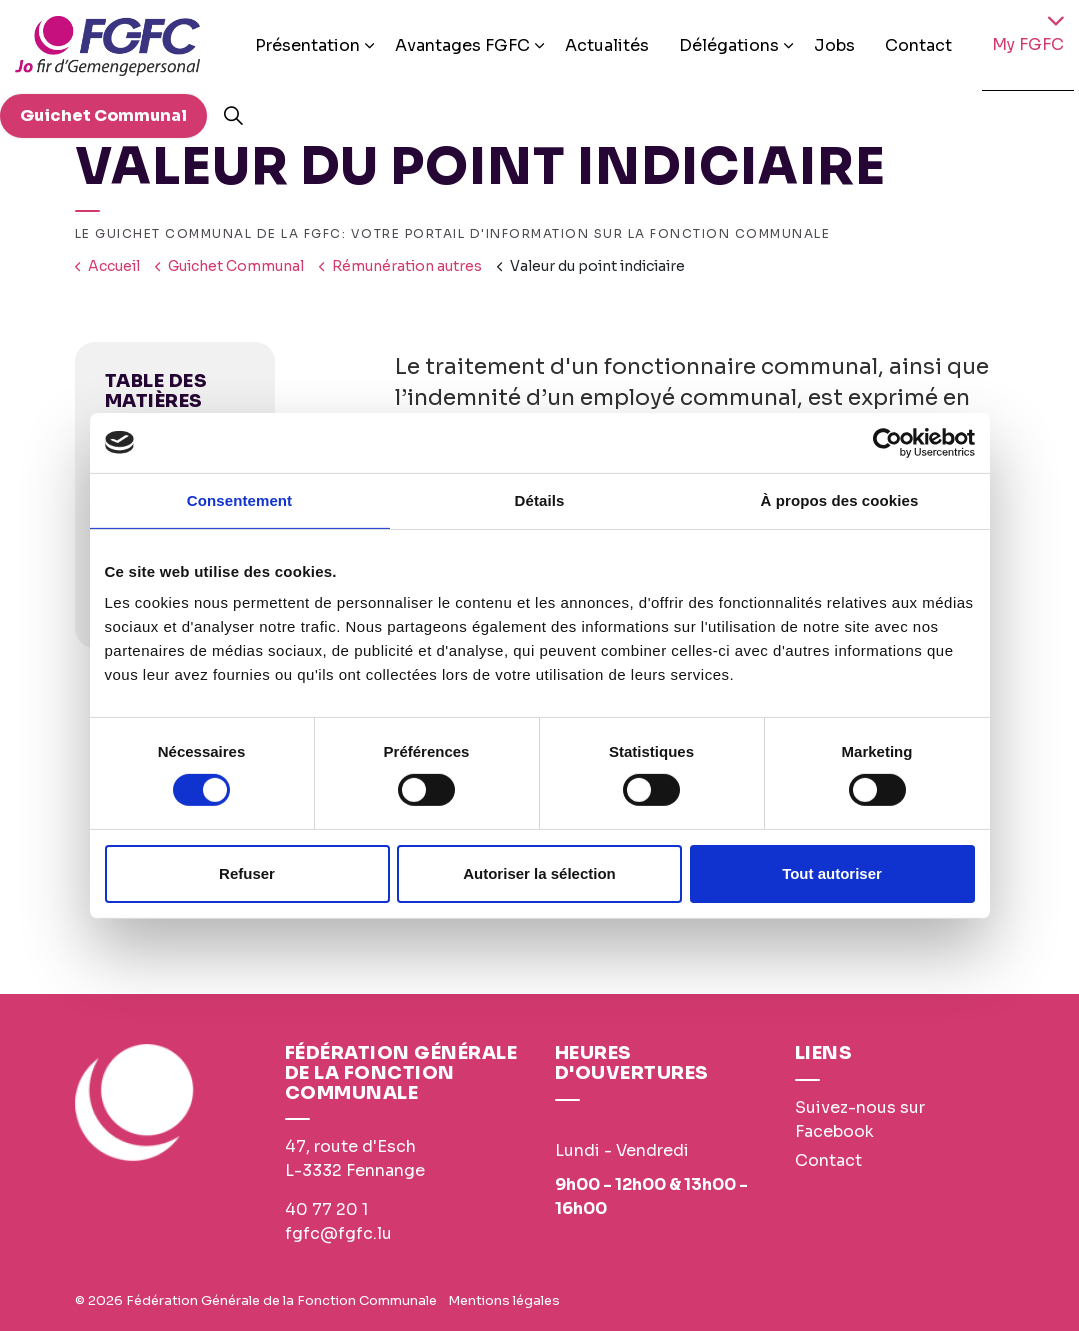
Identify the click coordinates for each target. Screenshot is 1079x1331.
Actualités (607, 45)
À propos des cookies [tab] (840, 499)
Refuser (247, 873)
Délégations (729, 45)
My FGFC (1028, 44)
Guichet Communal (103, 116)
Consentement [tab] (239, 499)
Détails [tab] (540, 499)
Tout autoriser (832, 873)
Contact (918, 45)
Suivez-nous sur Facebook (860, 1119)
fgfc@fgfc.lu (338, 1233)
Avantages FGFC (462, 45)
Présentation (307, 45)
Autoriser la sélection (539, 873)
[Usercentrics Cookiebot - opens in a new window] (887, 442)
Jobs (834, 45)
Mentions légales (504, 1300)
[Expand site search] (233, 116)
